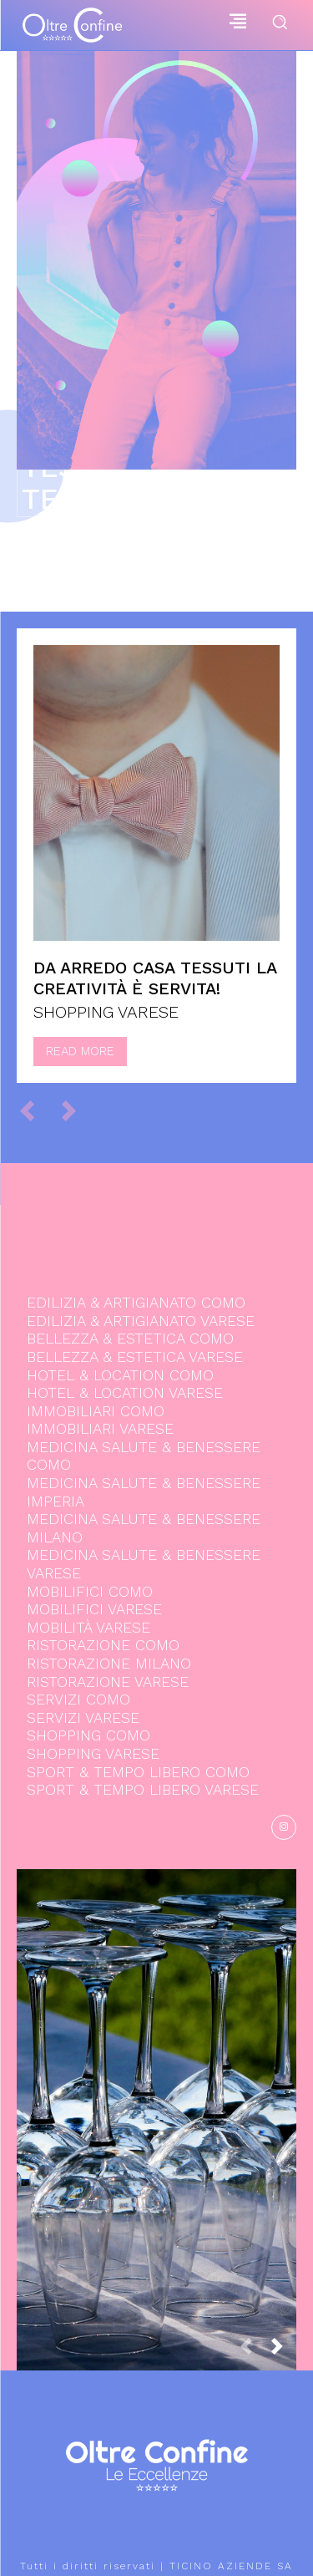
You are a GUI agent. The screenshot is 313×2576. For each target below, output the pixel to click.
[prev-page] (35, 1110)
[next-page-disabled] (76, 1110)
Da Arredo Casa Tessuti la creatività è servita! (155, 978)
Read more (80, 1051)
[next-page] (283, 2351)
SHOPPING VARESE (106, 1011)
